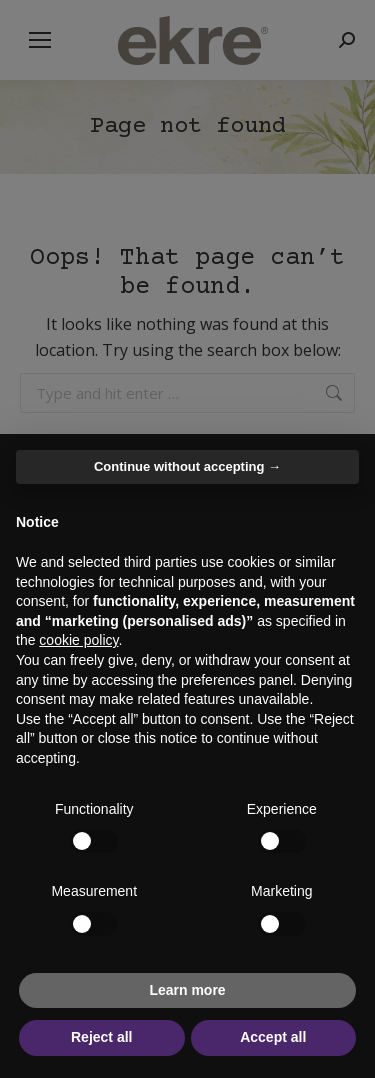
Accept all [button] (273, 1037)
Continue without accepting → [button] (187, 466)
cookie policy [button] (78, 640)
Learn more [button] (187, 990)
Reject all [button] (101, 1037)
